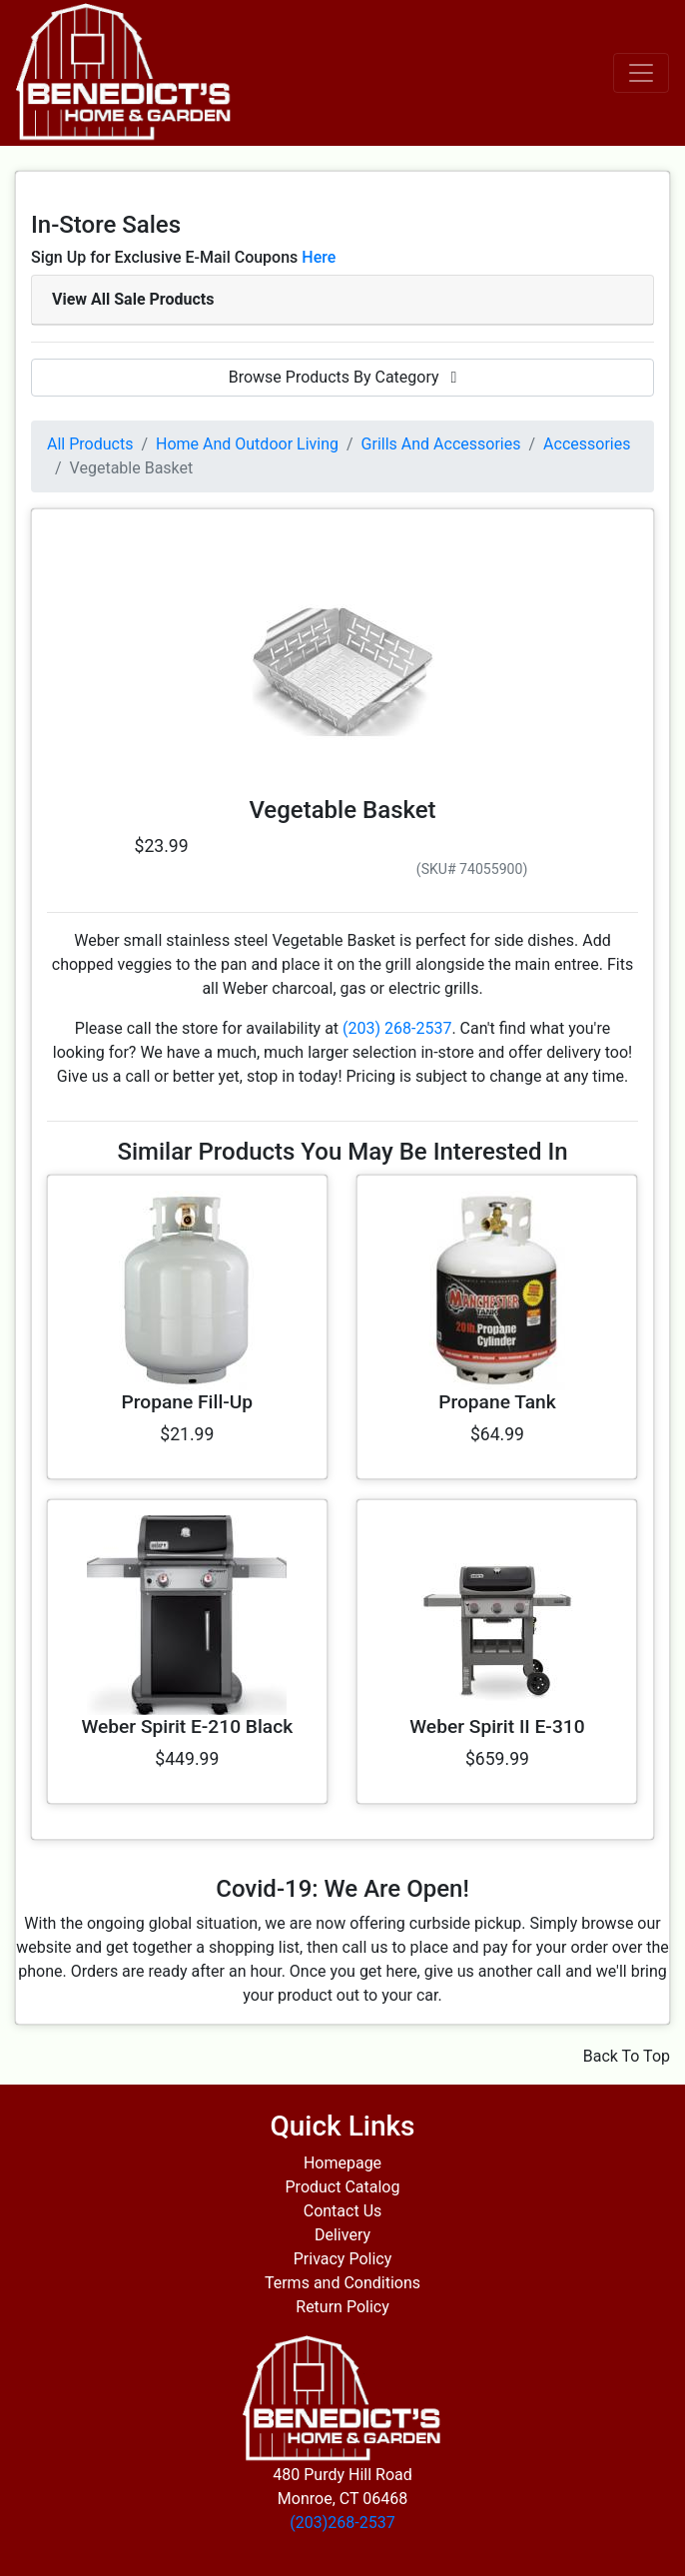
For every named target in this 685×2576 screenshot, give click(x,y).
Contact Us (343, 2210)
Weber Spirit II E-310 (496, 1726)
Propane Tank (497, 1401)
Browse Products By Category (343, 377)
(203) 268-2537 (396, 1028)
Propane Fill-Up (188, 1401)
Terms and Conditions (342, 2282)
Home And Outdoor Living (247, 443)
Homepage (342, 2162)
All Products (90, 443)
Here (319, 257)
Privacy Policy (343, 2258)
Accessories (586, 443)
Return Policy (342, 2306)
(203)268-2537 (342, 2522)
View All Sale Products (133, 299)
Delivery (342, 2234)
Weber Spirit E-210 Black (187, 1726)
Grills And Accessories (441, 443)
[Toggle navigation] (641, 73)
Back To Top (626, 2056)
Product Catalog (343, 2186)
